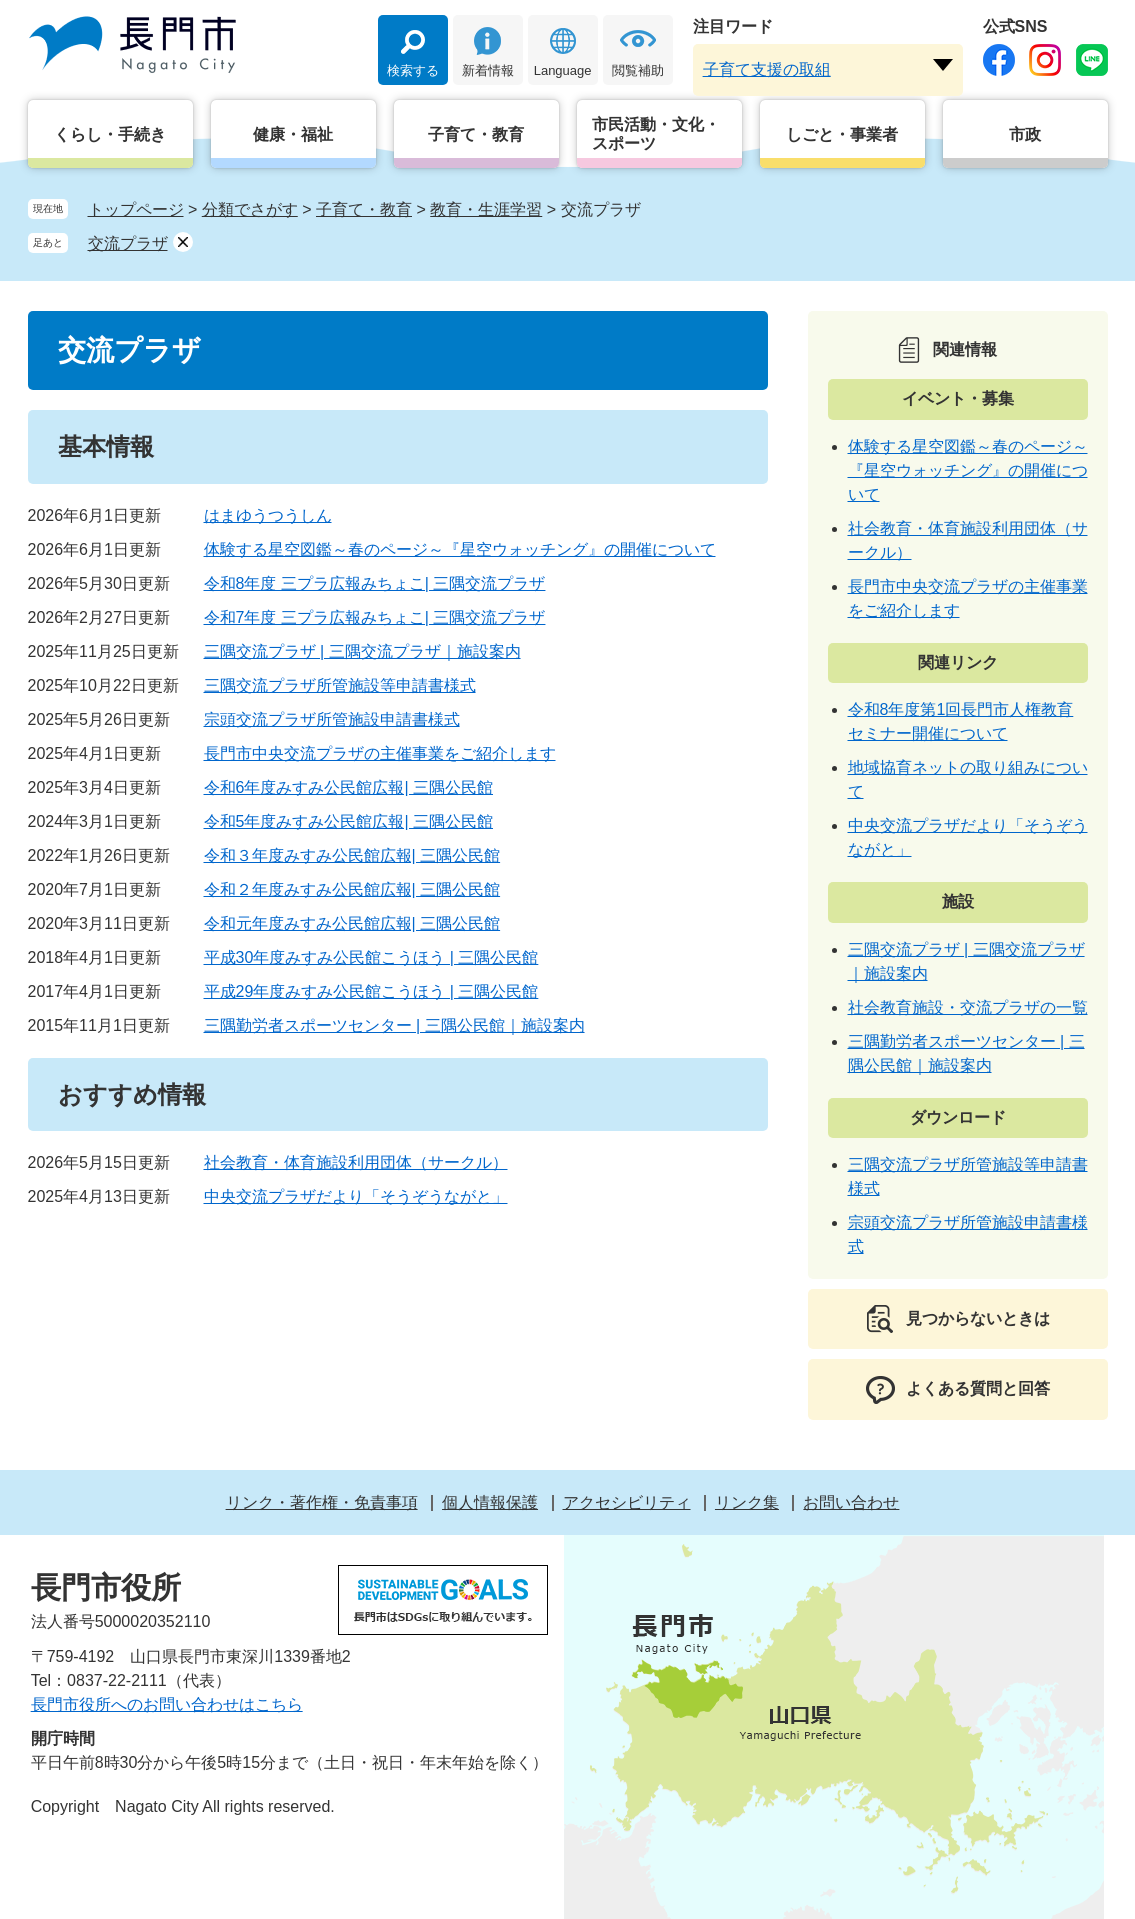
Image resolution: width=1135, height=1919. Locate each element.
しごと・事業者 (842, 134)
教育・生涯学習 (486, 209)
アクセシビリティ (627, 1502)
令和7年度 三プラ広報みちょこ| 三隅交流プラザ (375, 617)
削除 (183, 242)
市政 (1025, 134)
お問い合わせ (851, 1502)
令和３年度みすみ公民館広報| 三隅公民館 (352, 855)
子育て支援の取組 (767, 69)
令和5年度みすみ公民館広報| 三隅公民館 (349, 821)
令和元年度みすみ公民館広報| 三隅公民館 (352, 923)
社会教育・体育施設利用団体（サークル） (356, 1162)
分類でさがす (250, 209)
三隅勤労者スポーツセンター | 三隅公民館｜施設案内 (394, 1025)
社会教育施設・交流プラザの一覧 (968, 1007)
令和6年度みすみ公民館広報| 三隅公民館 (349, 787)
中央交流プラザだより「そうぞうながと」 (356, 1196)
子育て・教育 (476, 134)
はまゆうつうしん (268, 515)
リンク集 (747, 1502)
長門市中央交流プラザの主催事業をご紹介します (380, 753)
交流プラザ (128, 243)
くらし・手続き (110, 134)
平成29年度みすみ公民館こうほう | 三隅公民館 (371, 991)
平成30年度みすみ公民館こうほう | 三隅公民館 (371, 957)
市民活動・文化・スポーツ (656, 134)
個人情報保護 (490, 1502)
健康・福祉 (293, 134)
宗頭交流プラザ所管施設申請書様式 (332, 719)
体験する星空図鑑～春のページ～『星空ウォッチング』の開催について (460, 549)
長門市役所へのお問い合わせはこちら (167, 1704)
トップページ (136, 209)
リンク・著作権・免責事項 (322, 1502)
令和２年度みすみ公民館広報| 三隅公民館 (352, 889)
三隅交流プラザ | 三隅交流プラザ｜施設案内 (362, 651)
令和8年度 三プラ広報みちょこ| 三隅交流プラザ (375, 583)
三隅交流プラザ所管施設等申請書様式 (340, 685)
